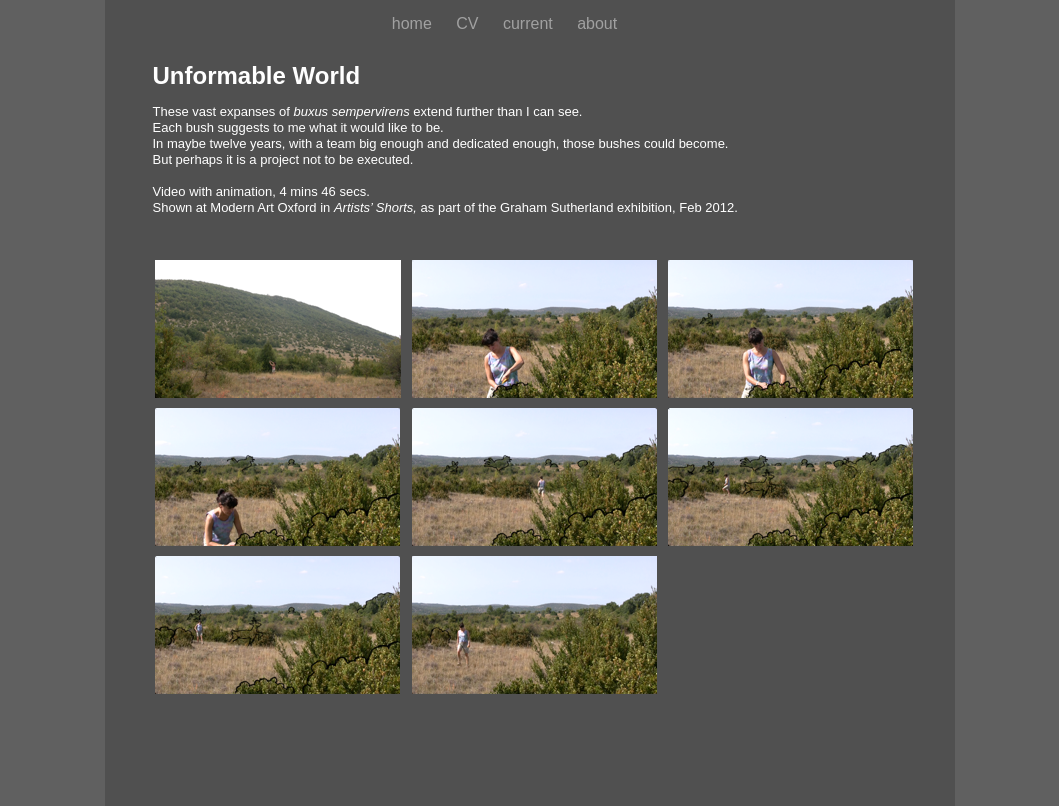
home (414, 23)
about (597, 23)
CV (469, 23)
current (530, 23)
